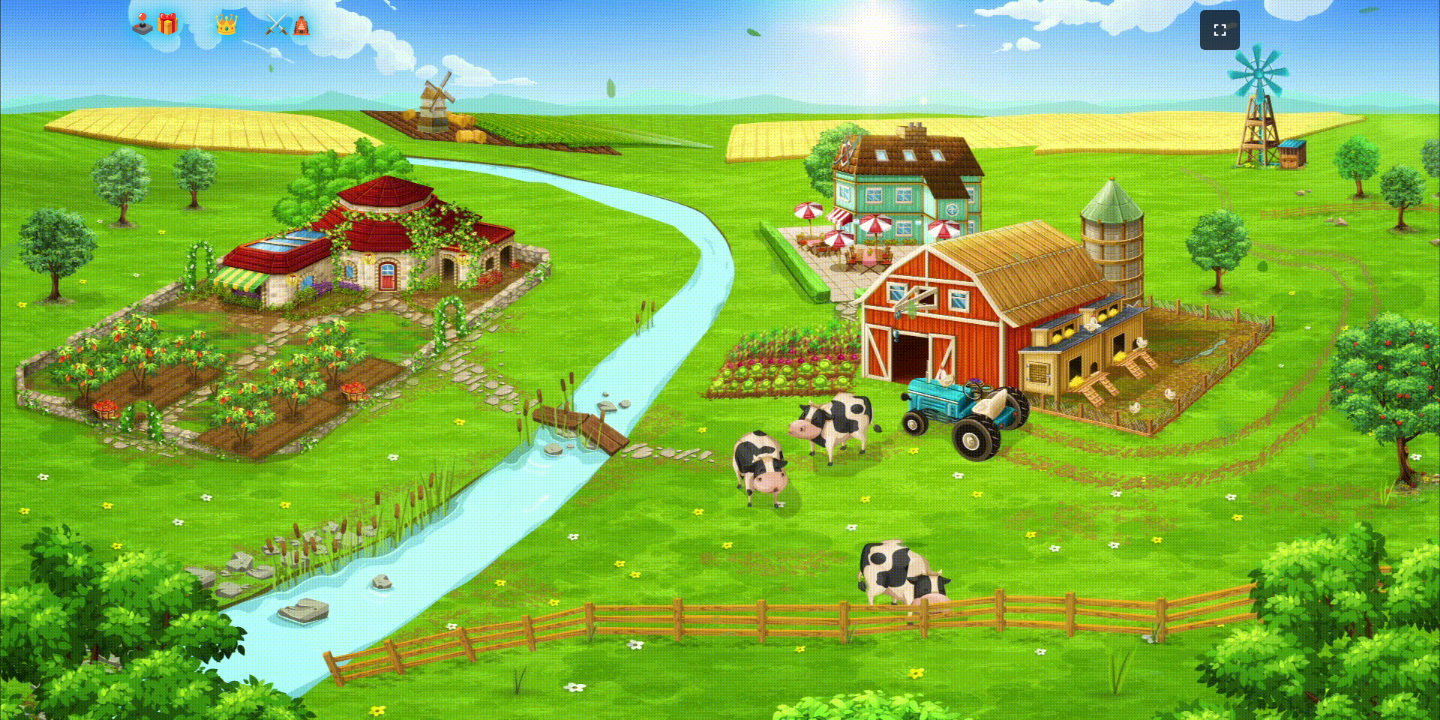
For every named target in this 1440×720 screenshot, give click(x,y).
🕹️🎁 (155, 24)
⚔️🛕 (289, 24)
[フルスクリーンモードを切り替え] (1220, 30)
